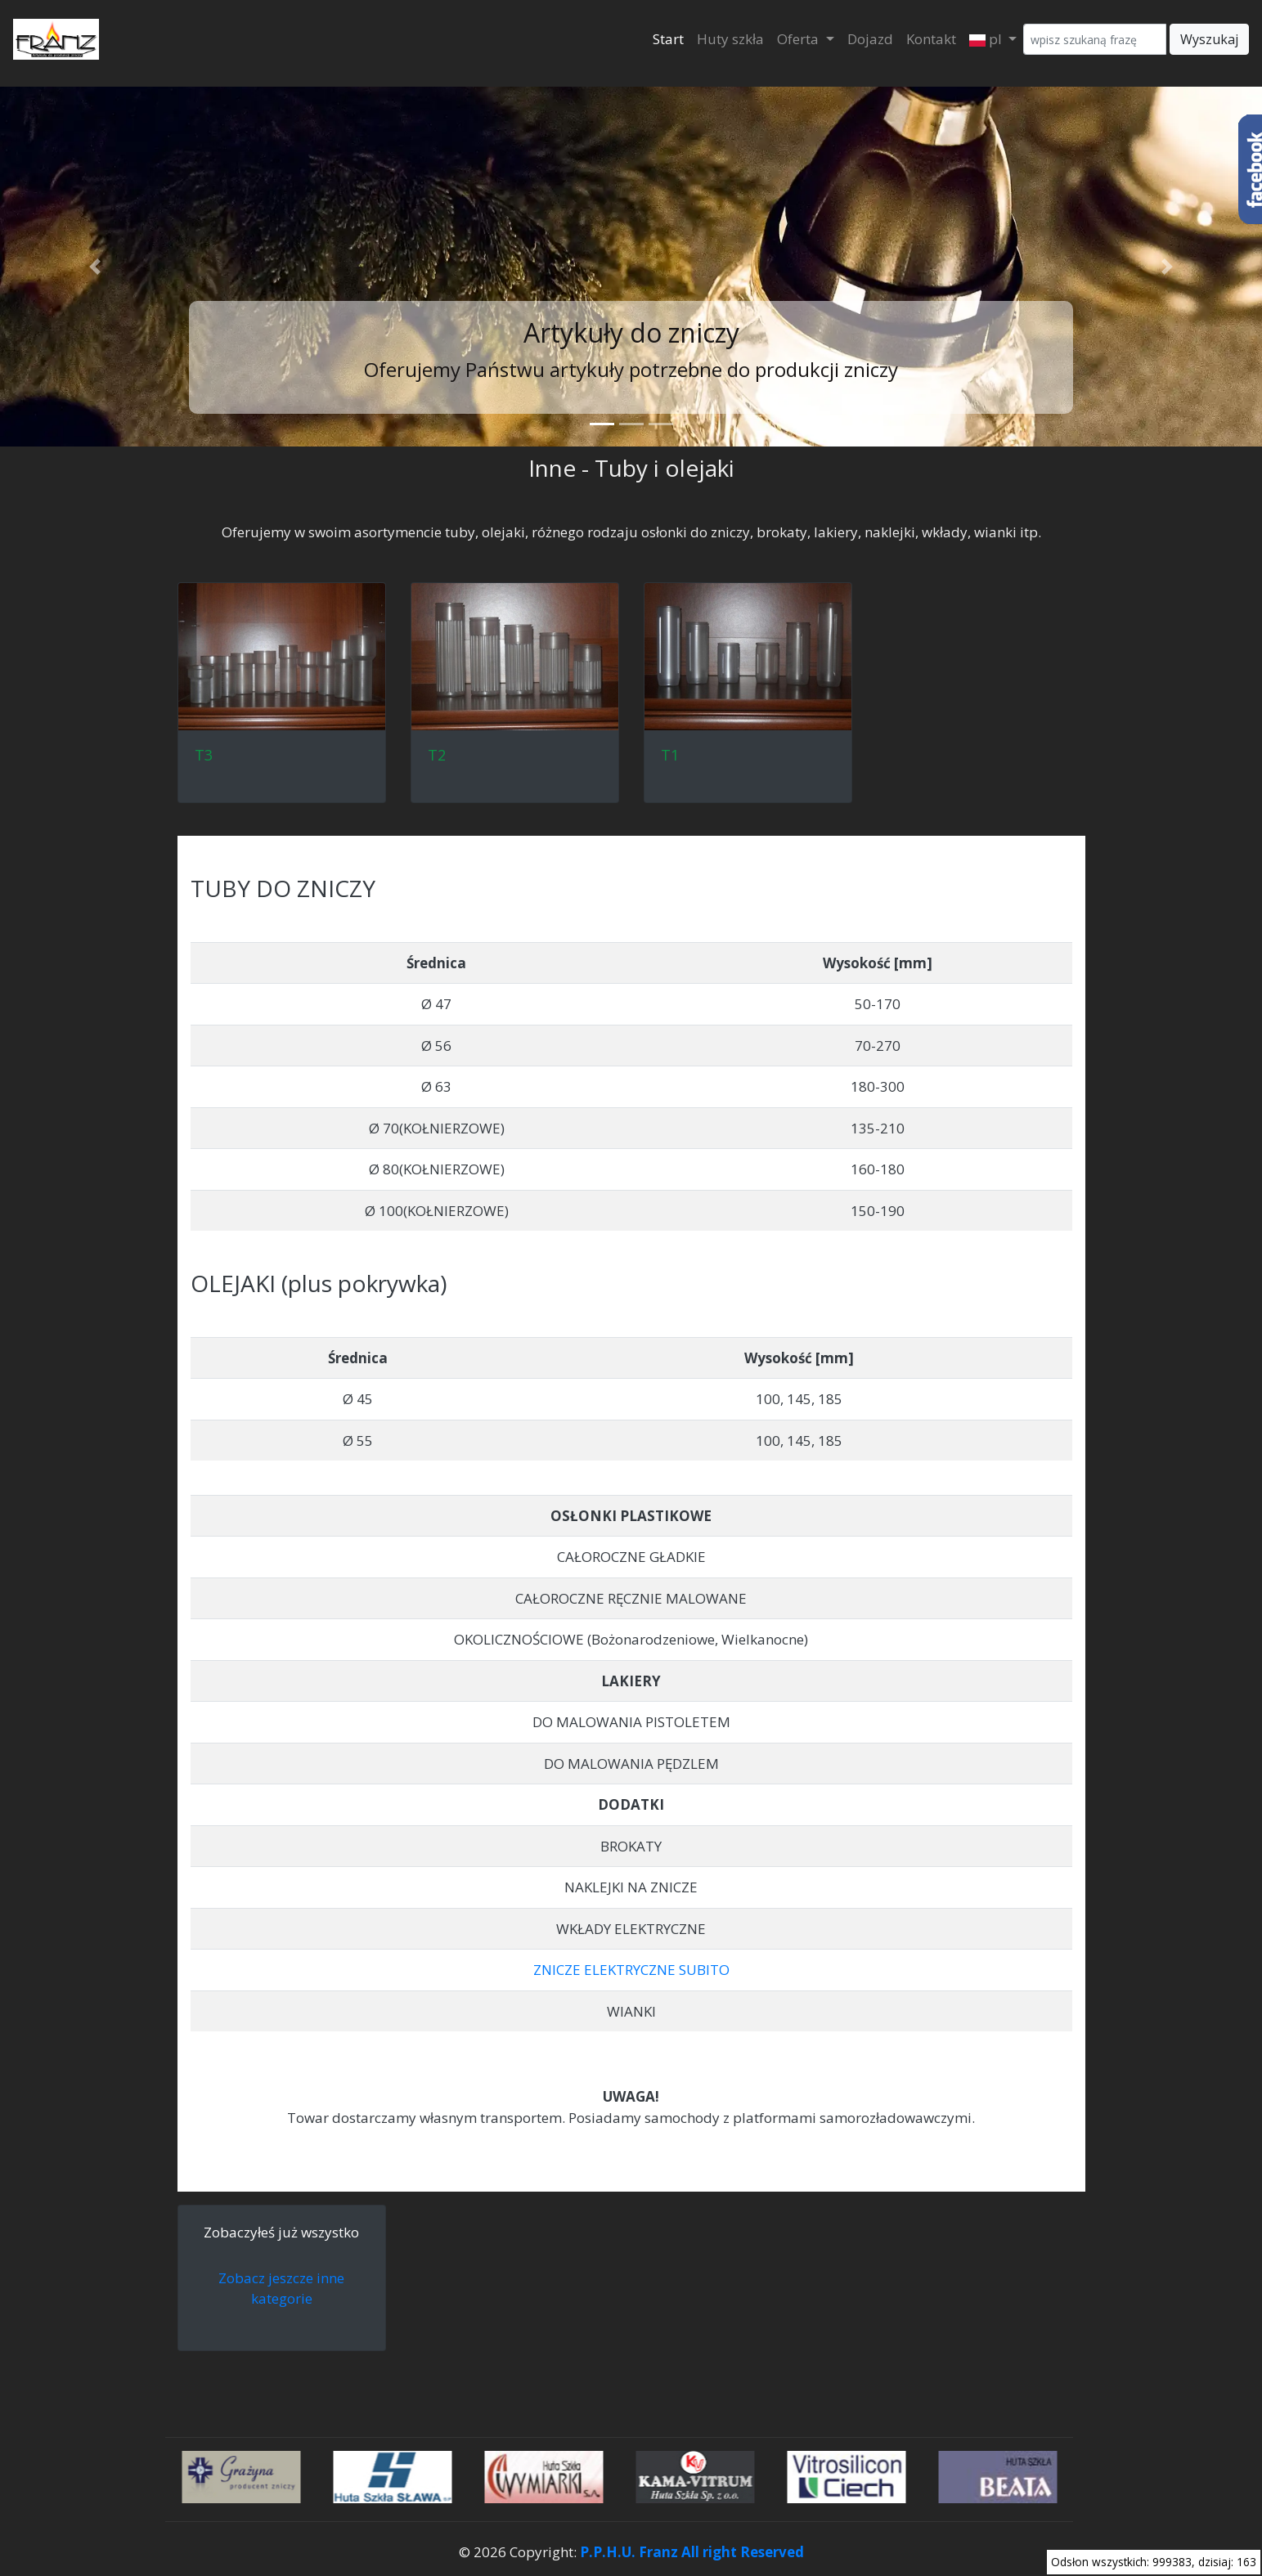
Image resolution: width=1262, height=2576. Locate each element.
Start (668, 38)
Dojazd (870, 38)
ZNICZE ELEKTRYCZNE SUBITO (631, 1969)
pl (987, 38)
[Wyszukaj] (1094, 39)
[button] (94, 267)
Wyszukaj (1209, 39)
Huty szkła (730, 38)
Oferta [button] (799, 38)
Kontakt (931, 38)
